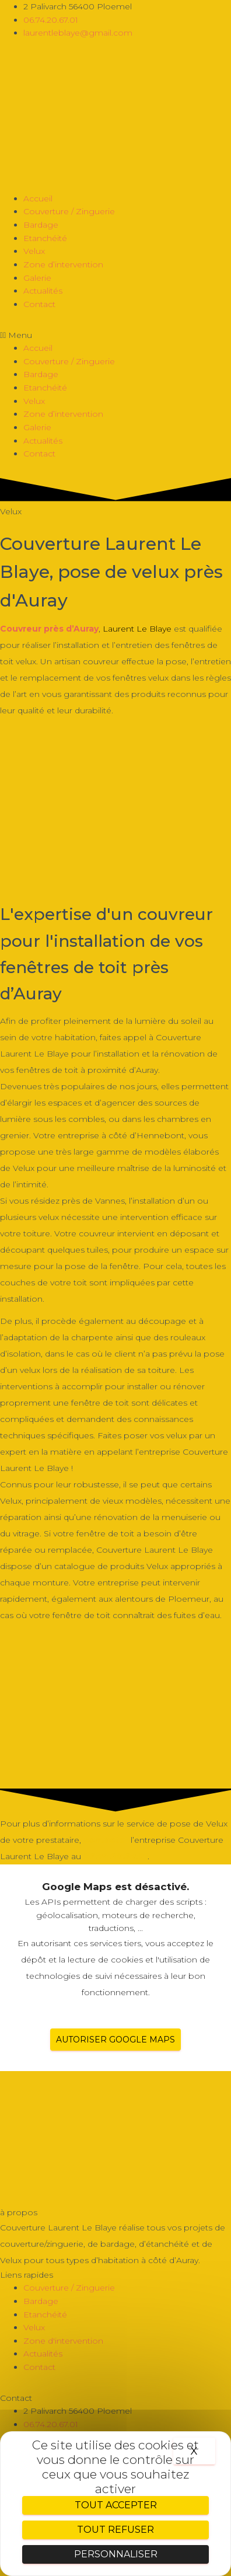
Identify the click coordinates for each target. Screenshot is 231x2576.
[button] (115, 335)
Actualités (42, 290)
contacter (105, 1840)
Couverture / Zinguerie (69, 211)
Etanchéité (45, 238)
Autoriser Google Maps (115, 2039)
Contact (39, 304)
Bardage (40, 224)
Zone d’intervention (63, 264)
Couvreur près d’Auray (49, 628)
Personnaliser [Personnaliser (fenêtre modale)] (116, 2554)
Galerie (37, 278)
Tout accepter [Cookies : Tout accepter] (116, 2505)
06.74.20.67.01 (115, 1856)
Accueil (37, 198)
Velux (34, 251)
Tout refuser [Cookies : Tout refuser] (115, 2529)
